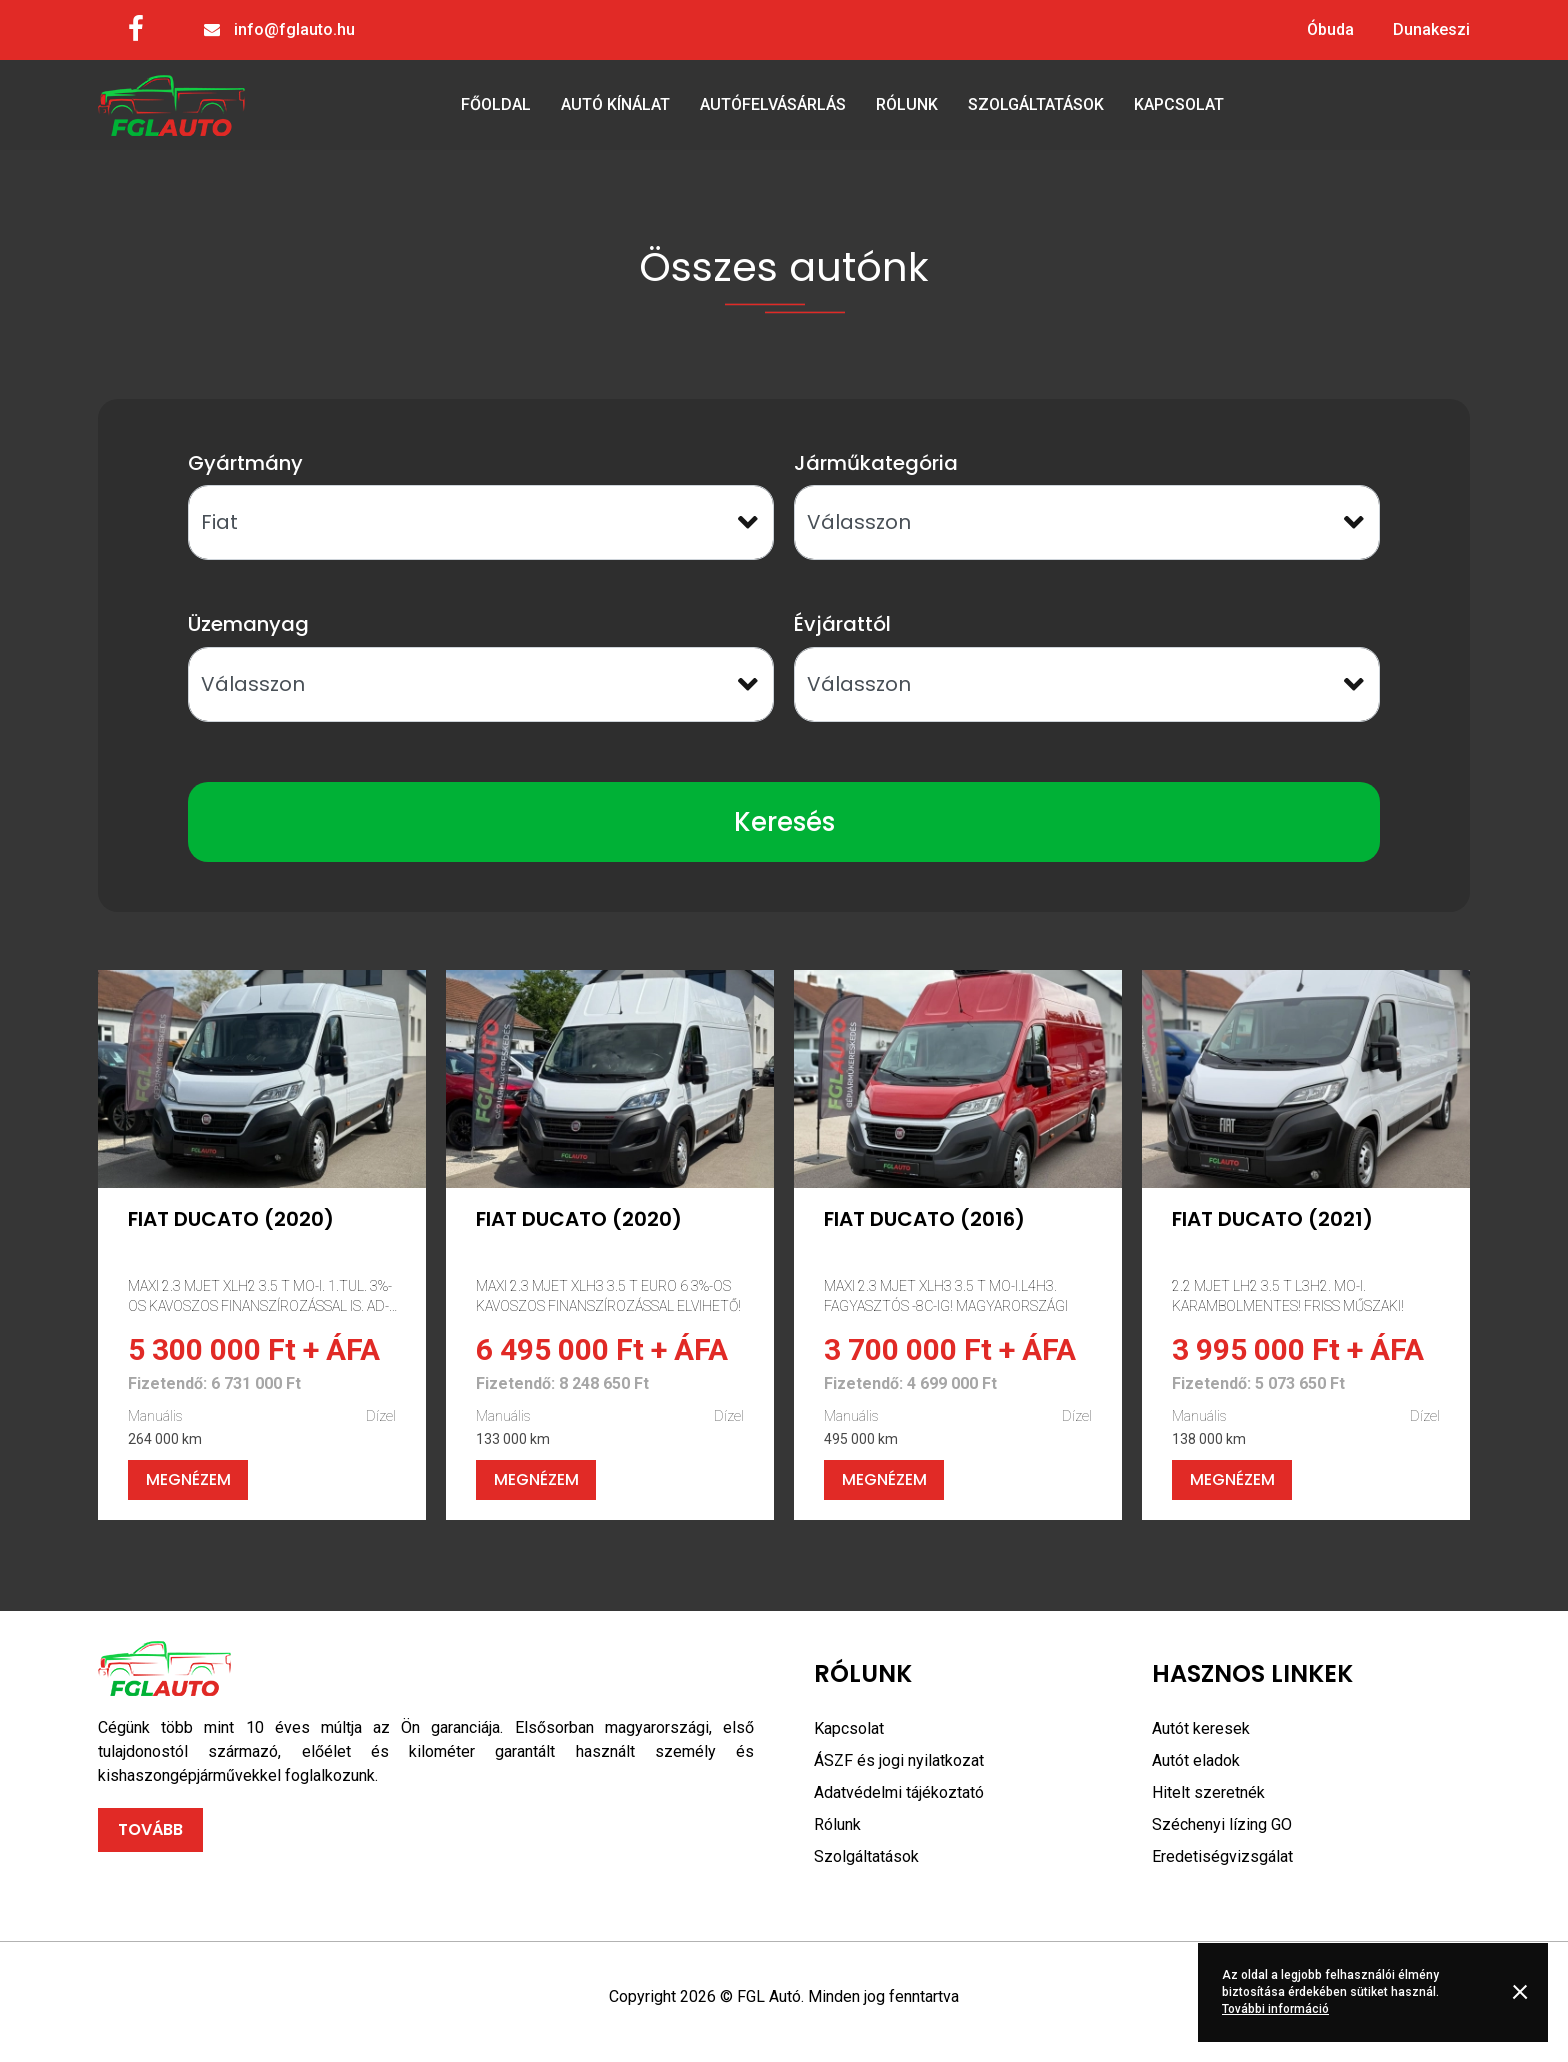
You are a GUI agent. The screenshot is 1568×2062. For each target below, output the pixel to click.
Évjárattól (842, 624)
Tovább (150, 1829)
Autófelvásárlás (773, 104)
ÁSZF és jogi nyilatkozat (899, 1760)
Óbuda (1330, 29)
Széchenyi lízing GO (1222, 1824)
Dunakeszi (1431, 29)
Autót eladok (1196, 1760)
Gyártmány (245, 463)
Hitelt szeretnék (1208, 1792)
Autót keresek (1201, 1728)
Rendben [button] (1523, 1992)
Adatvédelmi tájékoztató (899, 1792)
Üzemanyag (248, 624)
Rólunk (907, 104)
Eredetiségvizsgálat (1222, 1856)
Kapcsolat (1179, 104)
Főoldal (496, 104)
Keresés (784, 822)
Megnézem (188, 1479)
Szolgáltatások (1036, 104)
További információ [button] (1275, 2009)
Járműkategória (876, 463)
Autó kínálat (615, 104)
